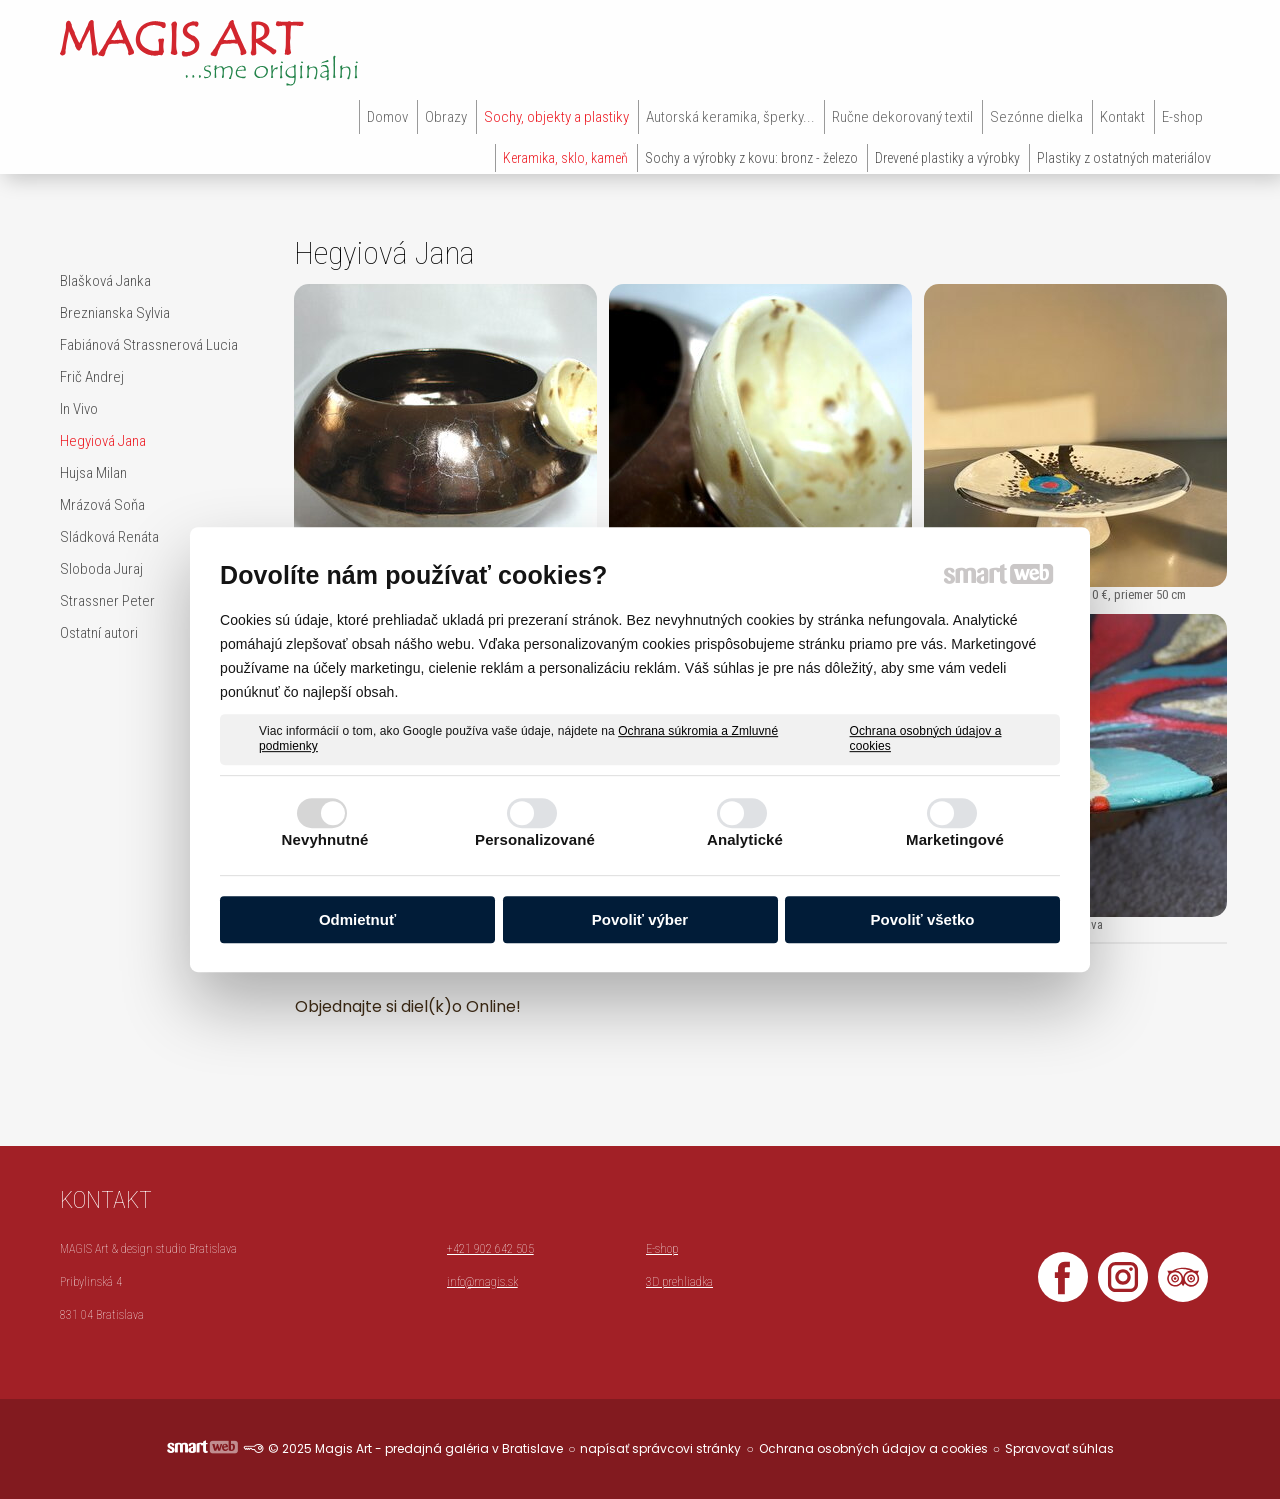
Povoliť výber (640, 919)
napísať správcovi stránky (660, 1448)
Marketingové (955, 839)
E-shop (662, 1249)
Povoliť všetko (923, 919)
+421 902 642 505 (490, 1249)
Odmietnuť (357, 919)
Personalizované (535, 839)
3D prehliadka (679, 1282)
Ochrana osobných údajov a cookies (926, 739)
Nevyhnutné (325, 839)
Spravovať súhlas (1059, 1448)
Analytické (745, 839)
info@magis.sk (482, 1282)
